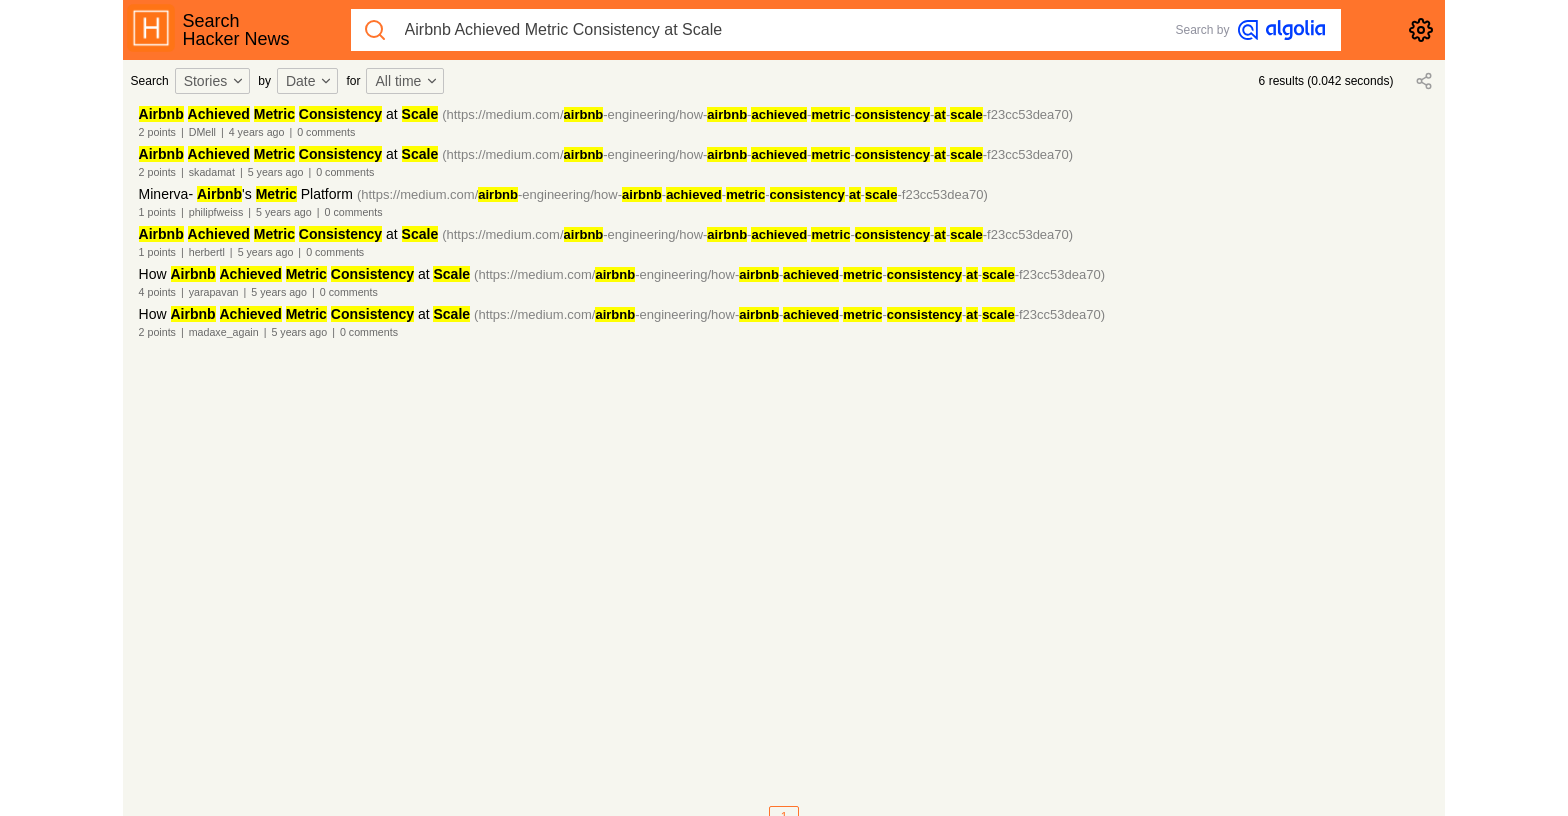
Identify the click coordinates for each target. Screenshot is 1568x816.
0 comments (326, 132)
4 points (157, 292)
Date (310, 81)
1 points (157, 212)
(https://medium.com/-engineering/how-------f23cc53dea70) (757, 114)
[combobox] (216, 81)
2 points (157, 132)
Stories (215, 81)
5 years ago (276, 172)
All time (407, 81)
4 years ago (257, 132)
